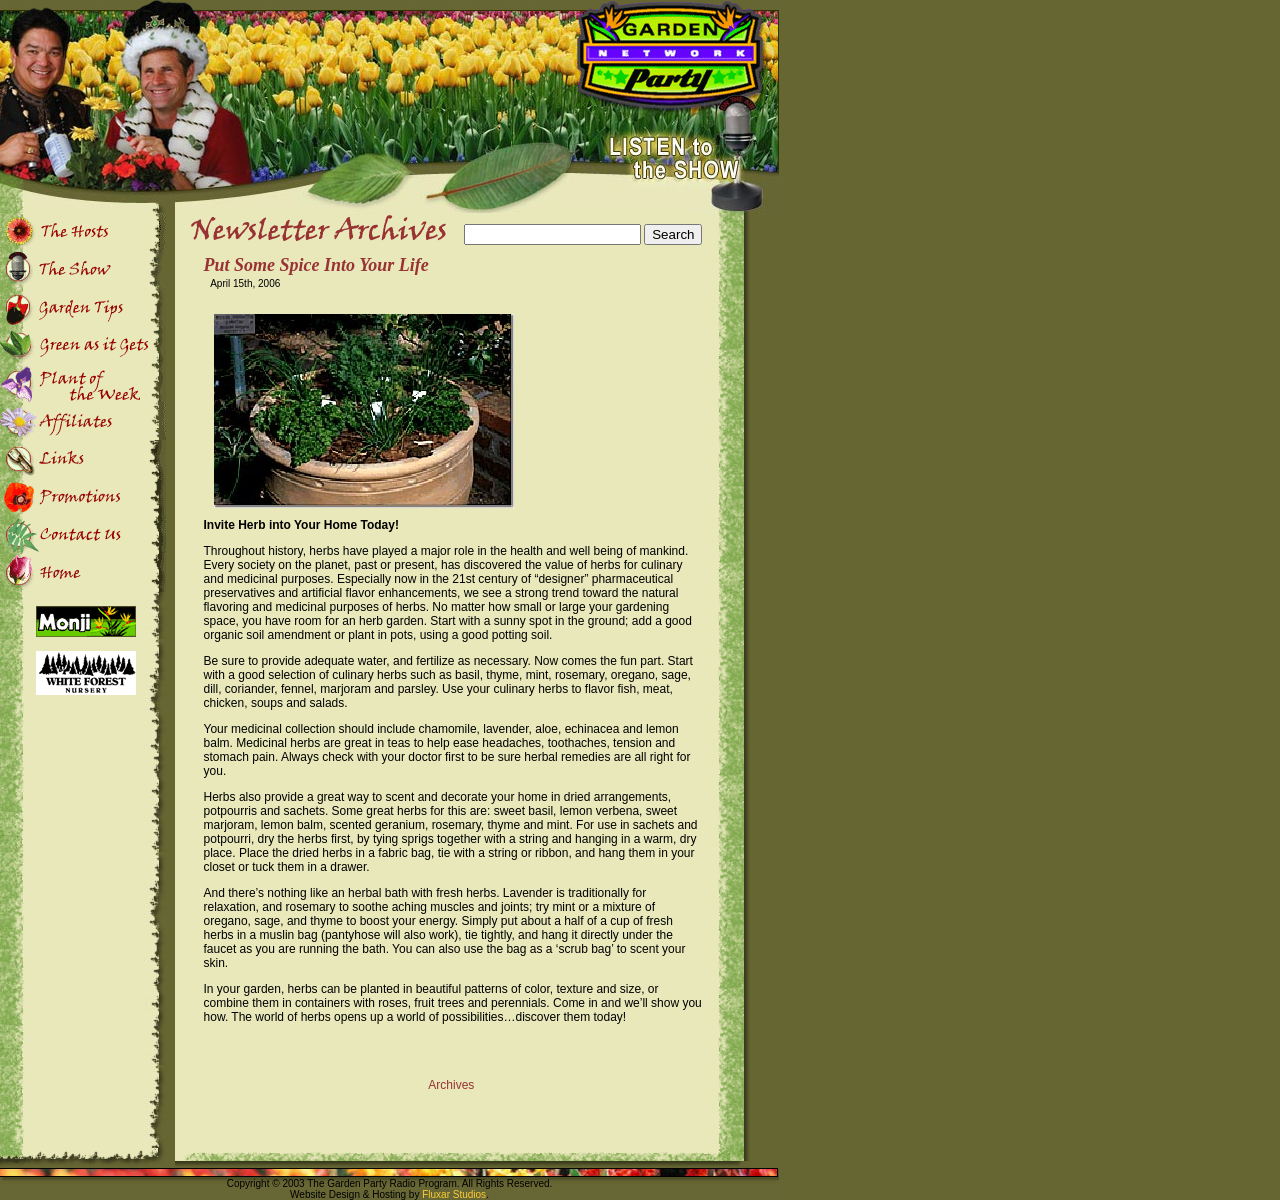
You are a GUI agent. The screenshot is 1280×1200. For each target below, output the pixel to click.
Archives (451, 1085)
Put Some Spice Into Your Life (316, 265)
